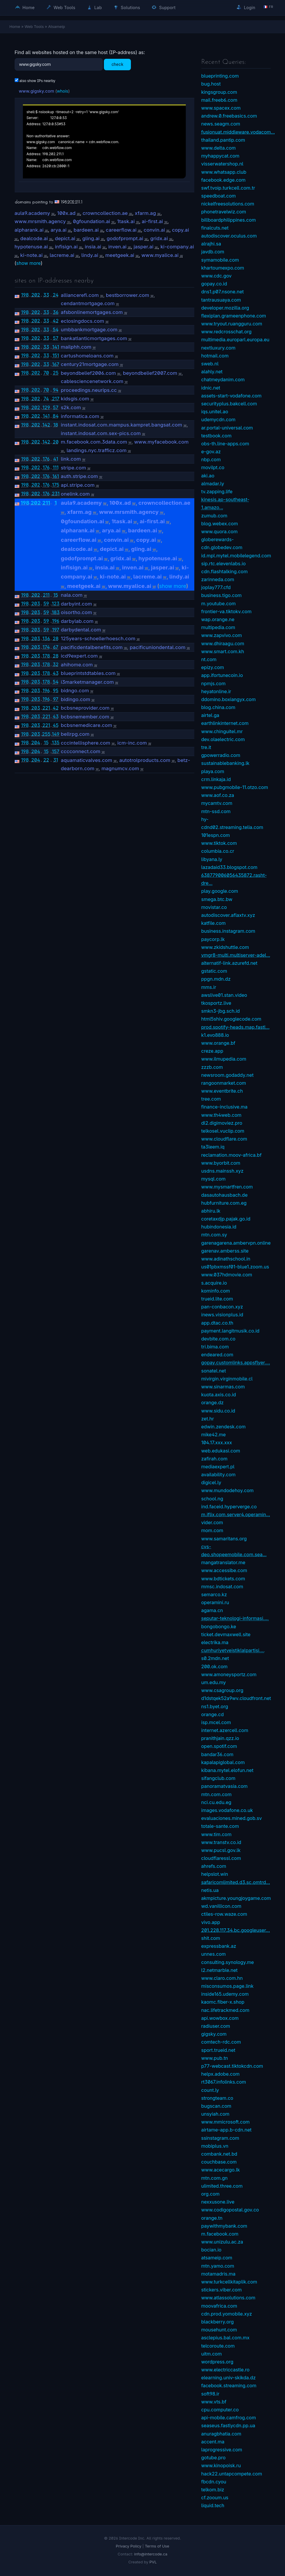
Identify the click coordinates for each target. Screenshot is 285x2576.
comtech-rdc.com (221, 2042)
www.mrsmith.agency (40, 221)
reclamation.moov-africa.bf (231, 1155)
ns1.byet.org (214, 1706)
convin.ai (154, 230)
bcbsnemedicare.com (86, 725)
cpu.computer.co (220, 2410)
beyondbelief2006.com (88, 373)
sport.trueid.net (218, 2050)
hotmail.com (215, 356)
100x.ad (66, 213)
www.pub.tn (214, 2058)
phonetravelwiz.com (223, 212)
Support (164, 7)
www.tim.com (216, 1834)
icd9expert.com (79, 656)
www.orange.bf (218, 1043)
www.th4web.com (221, 1115)
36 (55, 312)
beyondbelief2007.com (150, 373)
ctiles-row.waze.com (224, 1914)
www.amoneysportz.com (229, 1674)
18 (55, 425)
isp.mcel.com (216, 1722)
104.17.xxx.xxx (216, 1442)
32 (56, 664)
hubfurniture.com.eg (224, 1203)
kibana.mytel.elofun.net (227, 1770)
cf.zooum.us (215, 2497)
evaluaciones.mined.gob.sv (231, 1818)
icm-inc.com (132, 743)
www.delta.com (218, 148)
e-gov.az (211, 451)
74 (46, 399)
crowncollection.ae (105, 213)
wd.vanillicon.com (221, 1906)
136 (46, 638)
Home (25, 7)
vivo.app (210, 1922)
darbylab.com (77, 621)
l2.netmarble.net (219, 1970)
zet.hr (207, 1419)
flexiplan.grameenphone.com (233, 316)
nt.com (209, 659)
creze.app (212, 1051)
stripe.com (73, 468)
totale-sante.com (220, 1826)
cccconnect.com (80, 751)
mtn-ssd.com (216, 811)
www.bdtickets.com (223, 1579)
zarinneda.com (217, 579)
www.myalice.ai (160, 255)
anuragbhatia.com (221, 2434)
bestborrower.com (127, 295)
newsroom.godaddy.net (227, 1075)
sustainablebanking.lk (225, 763)
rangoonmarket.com (223, 1083)
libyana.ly (211, 859)
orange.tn (212, 2218)
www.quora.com (219, 531)
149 (56, 734)
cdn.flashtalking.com (224, 571)
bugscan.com (216, 2106)
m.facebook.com (220, 2234)
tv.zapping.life (217, 491)
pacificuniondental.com (157, 647)
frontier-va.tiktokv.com (226, 611)
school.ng (212, 1499)
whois (62, 90)
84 (56, 416)
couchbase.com (219, 2162)
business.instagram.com (228, 931)
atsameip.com (216, 2258)
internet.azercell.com (224, 1730)
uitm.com (211, 2354)
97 (55, 699)
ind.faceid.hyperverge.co (229, 1507)
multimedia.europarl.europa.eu (235, 339)
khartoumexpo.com (222, 268)
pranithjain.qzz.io (220, 1738)
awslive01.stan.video (224, 995)
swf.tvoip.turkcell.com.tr (228, 188)
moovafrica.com (219, 2306)
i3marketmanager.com (87, 682)
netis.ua (210, 1890)
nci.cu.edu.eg (216, 1802)
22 (46, 760)
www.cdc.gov (216, 276)
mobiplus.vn (214, 2146)
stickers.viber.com (221, 2290)
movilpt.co (213, 467)
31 (55, 760)
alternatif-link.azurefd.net (229, 963)
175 (55, 485)
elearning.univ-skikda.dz (228, 2378)
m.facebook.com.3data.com (94, 442)
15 (55, 595)
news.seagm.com (220, 124)
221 (46, 708)
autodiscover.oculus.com (229, 236)
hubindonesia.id (219, 1227)
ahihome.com (77, 665)
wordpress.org (217, 2362)
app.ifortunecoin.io (222, 675)
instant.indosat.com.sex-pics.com (101, 433)
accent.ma (213, 2442)
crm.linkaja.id (216, 779)
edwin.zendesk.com (223, 1427)
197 (55, 630)
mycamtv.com (216, 803)
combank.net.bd (219, 2154)
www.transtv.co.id (221, 1842)
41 (55, 459)
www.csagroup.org (222, 1690)
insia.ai (93, 247)
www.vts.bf (214, 2402)
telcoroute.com (218, 2346)
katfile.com (213, 923)
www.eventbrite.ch (222, 1091)
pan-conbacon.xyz (222, 1307)
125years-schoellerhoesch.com (98, 638)
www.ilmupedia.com (224, 1059)
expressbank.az (218, 1946)
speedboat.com (218, 196)
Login (246, 7)
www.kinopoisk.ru (221, 2465)
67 (55, 647)
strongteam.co (217, 2098)
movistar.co (214, 907)
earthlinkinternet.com (225, 723)
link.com (71, 459)
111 (56, 467)
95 (55, 690)
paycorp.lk (213, 939)
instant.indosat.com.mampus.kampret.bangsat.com (121, 425)
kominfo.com (215, 1291)
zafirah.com (214, 1459)
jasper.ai (144, 247)
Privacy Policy (128, 2546)
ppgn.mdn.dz (216, 979)
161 (55, 476)
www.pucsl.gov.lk (221, 1850)
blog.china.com (218, 707)
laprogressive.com (221, 2450)
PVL (153, 2562)
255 (46, 734)
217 (55, 399)
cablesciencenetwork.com (92, 381)
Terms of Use (157, 2546)
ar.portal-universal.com (227, 428)
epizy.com (212, 667)
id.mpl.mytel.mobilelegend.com (236, 556)
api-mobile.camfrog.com (228, 2417)
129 (46, 407)
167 (55, 364)
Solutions (127, 7)
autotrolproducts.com (145, 760)
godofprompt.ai (125, 238)
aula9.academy (32, 213)
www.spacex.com (221, 108)
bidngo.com (75, 690)
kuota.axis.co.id (218, 1395)
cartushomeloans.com (87, 356)
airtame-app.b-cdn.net (226, 2130)
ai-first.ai (152, 221)
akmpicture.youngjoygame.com (236, 1898)
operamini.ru (215, 1602)
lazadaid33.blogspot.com (229, 867)
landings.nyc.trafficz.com (97, 450)
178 (46, 656)
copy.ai (180, 230)
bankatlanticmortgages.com (94, 338)
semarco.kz (214, 1594)
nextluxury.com (218, 348)
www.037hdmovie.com (226, 1275)
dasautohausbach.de (224, 1195)
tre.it (206, 747)
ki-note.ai (31, 255)
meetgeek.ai (119, 255)
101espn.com (215, 835)
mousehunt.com (219, 2330)
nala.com (71, 595)
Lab (94, 7)
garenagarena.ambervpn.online (236, 1243)
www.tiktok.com (219, 843)
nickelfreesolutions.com (227, 204)
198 (25, 295)
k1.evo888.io (215, 1035)
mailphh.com (76, 347)
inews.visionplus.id (222, 1315)
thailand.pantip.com (223, 140)
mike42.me (213, 1434)
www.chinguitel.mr (222, 731)
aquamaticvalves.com (86, 760)
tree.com (211, 1099)
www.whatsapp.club (224, 172)
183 (55, 612)
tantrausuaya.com (221, 300)
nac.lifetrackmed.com (225, 2010)
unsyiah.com (215, 2114)
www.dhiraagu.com (222, 643)
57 (55, 338)
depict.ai (65, 238)
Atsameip (56, 26)
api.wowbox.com (220, 2018)
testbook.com (216, 436)
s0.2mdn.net (215, 1658)
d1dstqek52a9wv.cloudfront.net (236, 1698)
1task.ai (126, 221)
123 (56, 603)
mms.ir (208, 987)
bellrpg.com (75, 734)
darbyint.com (76, 604)
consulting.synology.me (227, 1962)
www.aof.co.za (217, 795)
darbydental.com (81, 630)
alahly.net (212, 372)
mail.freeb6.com (219, 100)
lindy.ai (89, 255)
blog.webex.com (219, 523)
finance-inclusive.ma (224, 1107)
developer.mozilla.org (225, 308)
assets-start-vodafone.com (231, 396)
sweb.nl (210, 364)
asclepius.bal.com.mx (225, 2338)
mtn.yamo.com (217, 2266)
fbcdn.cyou (213, 2482)
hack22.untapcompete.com (231, 2474)
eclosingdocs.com (82, 321)
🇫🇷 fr (268, 7)
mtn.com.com (216, 1794)
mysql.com (213, 1179)
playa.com (212, 771)
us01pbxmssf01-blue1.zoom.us (235, 1267)
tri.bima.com (215, 1347)
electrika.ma (215, 1642)
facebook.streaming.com (229, 2385)
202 (35, 295)
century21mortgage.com (90, 364)
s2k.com (71, 407)
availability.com (218, 1474)
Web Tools (60, 7)
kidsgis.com (75, 399)
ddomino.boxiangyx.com (228, 699)
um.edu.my (213, 1682)
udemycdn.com (218, 419)
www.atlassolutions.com (228, 2298)
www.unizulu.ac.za (222, 2242)
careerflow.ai (121, 230)
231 (56, 494)
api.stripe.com (78, 485)
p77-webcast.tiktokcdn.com (232, 2066)
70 (46, 373)
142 (46, 425)
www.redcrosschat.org (226, 332)
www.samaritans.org (224, 1539)
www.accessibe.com (224, 1570)
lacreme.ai (62, 255)
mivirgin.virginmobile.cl (227, 1379)
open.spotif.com (219, 1746)
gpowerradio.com (220, 755)
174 (46, 647)
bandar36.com (217, 1754)
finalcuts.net (215, 228)
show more (28, 263)
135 (56, 742)
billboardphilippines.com (228, 220)
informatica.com (80, 416)
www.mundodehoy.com (227, 1490)
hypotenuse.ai (31, 247)
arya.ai (58, 230)
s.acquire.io (214, 1283)
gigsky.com (214, 2034)
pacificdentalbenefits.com (92, 647)
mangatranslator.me (223, 1562)
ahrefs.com (213, 1866)
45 (56, 725)
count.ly (210, 2090)
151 (55, 355)
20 (56, 442)
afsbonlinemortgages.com (92, 312)
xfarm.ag (145, 213)
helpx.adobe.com (220, 2074)
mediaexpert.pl (218, 1467)
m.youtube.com (218, 603)
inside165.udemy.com (225, 1994)
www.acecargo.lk (220, 2170)
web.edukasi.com (220, 1451)
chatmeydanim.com (223, 379)
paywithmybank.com (224, 2226)
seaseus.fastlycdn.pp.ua (228, 2425)
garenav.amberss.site (225, 1251)
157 (55, 751)
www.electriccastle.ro (225, 2370)
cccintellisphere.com (85, 743)
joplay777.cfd (216, 587)
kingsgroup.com (219, 92)
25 (55, 373)
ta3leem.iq (213, 1147)
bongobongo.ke (218, 1626)
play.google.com (219, 891)
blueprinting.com (220, 76)
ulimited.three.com (222, 2186)
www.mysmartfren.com (227, 1187)
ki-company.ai (177, 247)
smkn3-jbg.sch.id (220, 1011)
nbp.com (211, 459)
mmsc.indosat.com (222, 1586)
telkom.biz (212, 2490)
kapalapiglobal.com (223, 1762)
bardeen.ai (86, 230)
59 (46, 603)
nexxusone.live (218, 2202)
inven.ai (117, 247)
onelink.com (75, 494)
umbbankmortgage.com (89, 329)
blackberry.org (217, 2322)
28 (56, 638)
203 (35, 603)
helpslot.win (214, 1874)
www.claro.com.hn (222, 1978)
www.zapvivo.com (221, 635)
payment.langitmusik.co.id (230, 1331)
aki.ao (208, 476)
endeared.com (217, 1355)
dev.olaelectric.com (223, 739)
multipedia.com (218, 627)
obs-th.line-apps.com (225, 444)
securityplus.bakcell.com (229, 404)
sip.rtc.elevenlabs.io (223, 563)
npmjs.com (213, 683)
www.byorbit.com (220, 1163)
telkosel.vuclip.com (222, 1131)
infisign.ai (66, 247)
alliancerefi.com (80, 295)
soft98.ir (210, 2394)
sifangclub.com (218, 1778)
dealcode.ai (34, 238)
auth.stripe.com (79, 476)
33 (46, 295)
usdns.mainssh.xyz (222, 1171)
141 (55, 347)
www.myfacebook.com (161, 442)
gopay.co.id (214, 284)
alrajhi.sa (211, 244)
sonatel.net (213, 1371)
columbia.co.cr (217, 851)
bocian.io (211, 2250)
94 (55, 390)
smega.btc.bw (216, 899)
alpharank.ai (29, 230)
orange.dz (212, 1402)
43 (56, 673)
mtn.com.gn (214, 2178)
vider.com (212, 1522)
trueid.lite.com (217, 1299)
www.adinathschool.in (225, 1259)
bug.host (211, 84)
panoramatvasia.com (224, 1786)
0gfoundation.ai (91, 221)
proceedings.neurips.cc (89, 390)
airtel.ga (210, 715)
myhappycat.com (220, 156)
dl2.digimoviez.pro (221, 1123)
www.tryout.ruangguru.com (231, 324)
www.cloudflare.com (224, 1139)
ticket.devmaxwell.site (226, 1634)
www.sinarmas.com (223, 1387)
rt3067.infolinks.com (223, 2082)
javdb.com (212, 252)
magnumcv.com (120, 768)
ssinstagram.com (220, 2138)
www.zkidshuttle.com (225, 947)
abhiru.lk (210, 1211)
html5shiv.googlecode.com (231, 1019)
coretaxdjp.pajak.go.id (225, 1219)
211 (46, 503)
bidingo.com (75, 699)
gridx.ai (159, 238)
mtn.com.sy (214, 1235)
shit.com (210, 1938)
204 (35, 742)
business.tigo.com (221, 595)
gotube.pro (213, 2457)
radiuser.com (215, 2026)
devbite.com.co (218, 1339)
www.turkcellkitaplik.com (229, 2282)
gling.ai (91, 238)
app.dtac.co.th (217, 1323)
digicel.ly (211, 1482)
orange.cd (212, 1714)
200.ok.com (214, 1666)
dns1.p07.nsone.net (222, 292)
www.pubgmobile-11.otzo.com (234, 787)
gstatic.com (214, 971)
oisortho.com (76, 612)
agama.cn (212, 1610)
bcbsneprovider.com (85, 708)
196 (55, 621)
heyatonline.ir (216, 691)
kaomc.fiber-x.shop (222, 2002)
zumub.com (214, 516)
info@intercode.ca (150, 2554)
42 (56, 321)
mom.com (212, 1530)
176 (46, 459)
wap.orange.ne (218, 619)
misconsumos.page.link (227, 1986)
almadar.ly (212, 484)
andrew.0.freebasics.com (229, 116)
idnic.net (210, 388)
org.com (210, 2194)
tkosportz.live (216, 1003)
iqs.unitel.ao (214, 411)
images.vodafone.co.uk (227, 1810)
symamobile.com (220, 260)
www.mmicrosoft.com (225, 2122)
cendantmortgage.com (87, 303)
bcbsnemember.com (85, 717)
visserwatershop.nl (222, 164)
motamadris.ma (218, 2274)
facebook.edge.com (223, 180)
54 (56, 329)
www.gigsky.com (36, 91)
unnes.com (213, 1954)
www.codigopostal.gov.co (230, 2210)
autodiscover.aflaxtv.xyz (228, 915)
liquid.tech (213, 2505)
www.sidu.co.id (218, 1411)
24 (56, 295)
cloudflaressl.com (221, 1858)
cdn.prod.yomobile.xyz (226, 2314)
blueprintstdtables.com (88, 673)
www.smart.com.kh (222, 651)
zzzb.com (212, 1067)
